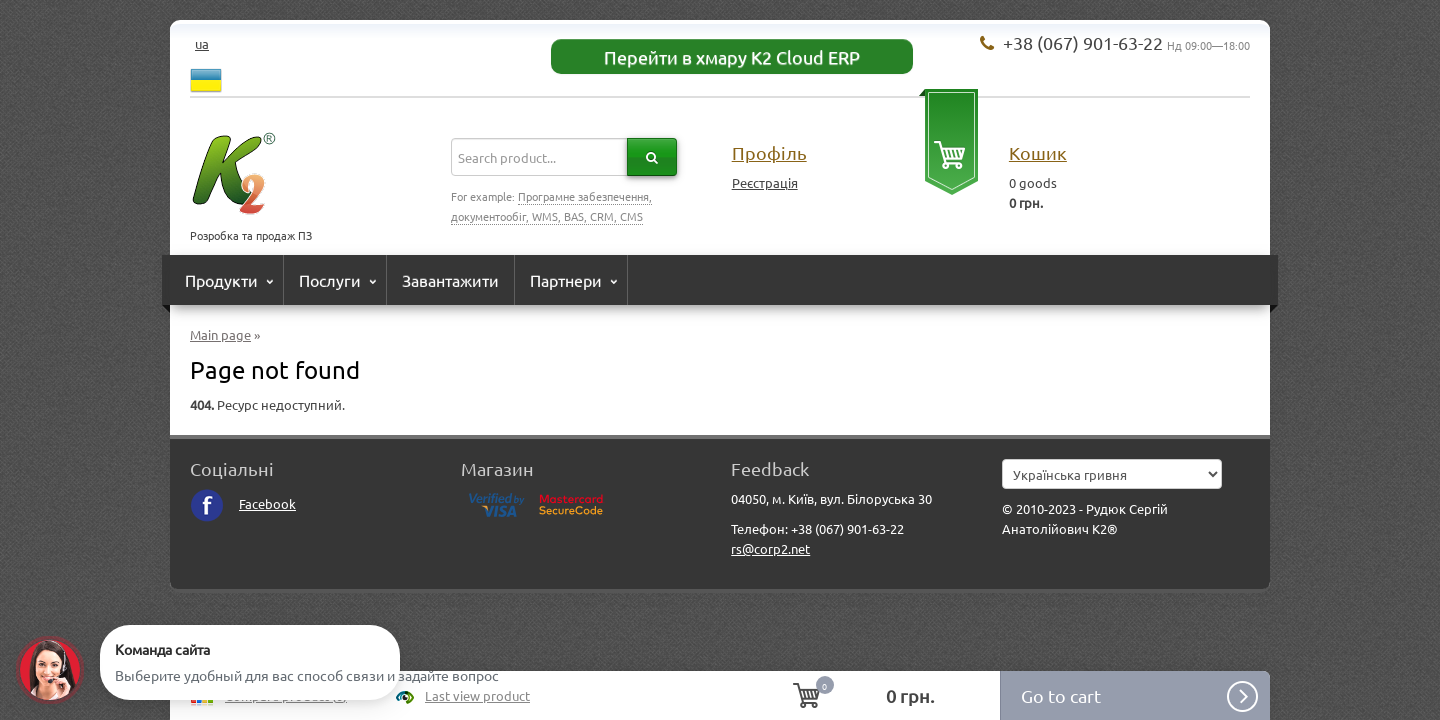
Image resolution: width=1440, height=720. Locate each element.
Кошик (1038, 152)
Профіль (769, 152)
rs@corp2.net (770, 548)
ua (202, 43)
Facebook (243, 503)
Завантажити (450, 280)
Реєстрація (765, 182)
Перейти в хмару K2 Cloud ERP (732, 56)
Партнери (566, 280)
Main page (220, 334)
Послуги (330, 280)
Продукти (221, 280)
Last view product (477, 695)
